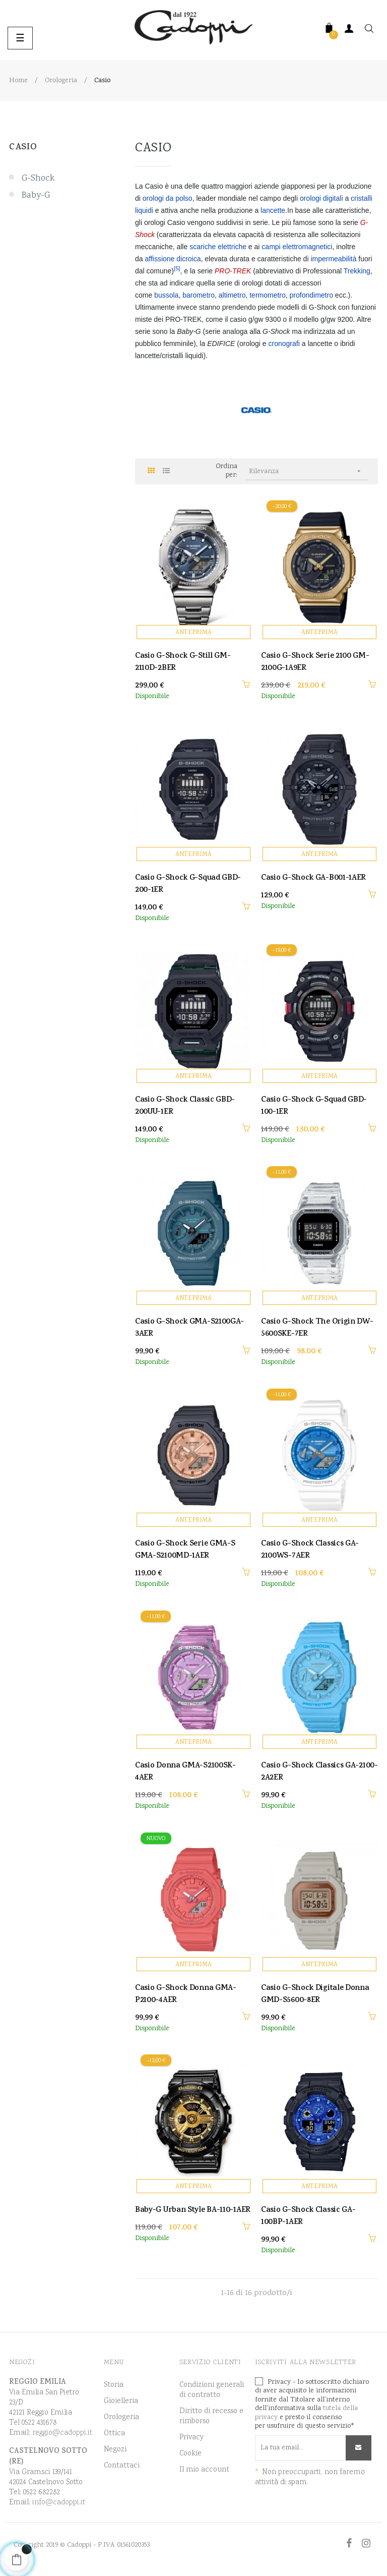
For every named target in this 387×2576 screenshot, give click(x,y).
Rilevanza (308, 471)
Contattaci (122, 2466)
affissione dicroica (173, 259)
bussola (166, 295)
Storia (113, 2385)
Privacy (191, 2437)
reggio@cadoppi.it (62, 2433)
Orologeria (121, 2417)
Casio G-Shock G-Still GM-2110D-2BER (183, 663)
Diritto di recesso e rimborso (211, 2416)
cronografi (284, 343)
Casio (23, 148)
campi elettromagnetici (297, 247)
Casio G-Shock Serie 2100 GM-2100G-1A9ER (315, 663)
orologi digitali (321, 198)
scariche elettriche (217, 247)
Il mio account (204, 2470)
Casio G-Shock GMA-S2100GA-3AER (189, 1328)
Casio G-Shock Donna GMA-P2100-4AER (185, 1995)
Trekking (357, 271)
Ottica (114, 2433)
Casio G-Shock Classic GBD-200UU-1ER (185, 1107)
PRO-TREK (233, 271)
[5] (177, 268)
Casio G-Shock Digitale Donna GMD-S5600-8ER (315, 1995)
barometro (198, 295)
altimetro (232, 295)
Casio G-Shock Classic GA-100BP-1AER (308, 2217)
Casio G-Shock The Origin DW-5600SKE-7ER (317, 1328)
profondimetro (311, 295)
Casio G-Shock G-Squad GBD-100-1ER (314, 1107)
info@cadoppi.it (58, 2502)
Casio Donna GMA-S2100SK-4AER (185, 1772)
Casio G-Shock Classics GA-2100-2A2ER (319, 1772)
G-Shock (38, 178)
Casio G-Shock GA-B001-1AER (313, 879)
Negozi (115, 2449)
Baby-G (36, 195)
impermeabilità (333, 259)
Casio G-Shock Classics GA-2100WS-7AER (310, 1550)
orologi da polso (167, 198)
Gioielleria (121, 2401)
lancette (273, 210)
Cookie (190, 2453)
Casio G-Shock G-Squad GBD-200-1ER (188, 885)
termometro (267, 295)
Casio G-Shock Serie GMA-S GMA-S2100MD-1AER (185, 1550)
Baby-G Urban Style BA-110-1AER (192, 2211)
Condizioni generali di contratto (211, 2390)
